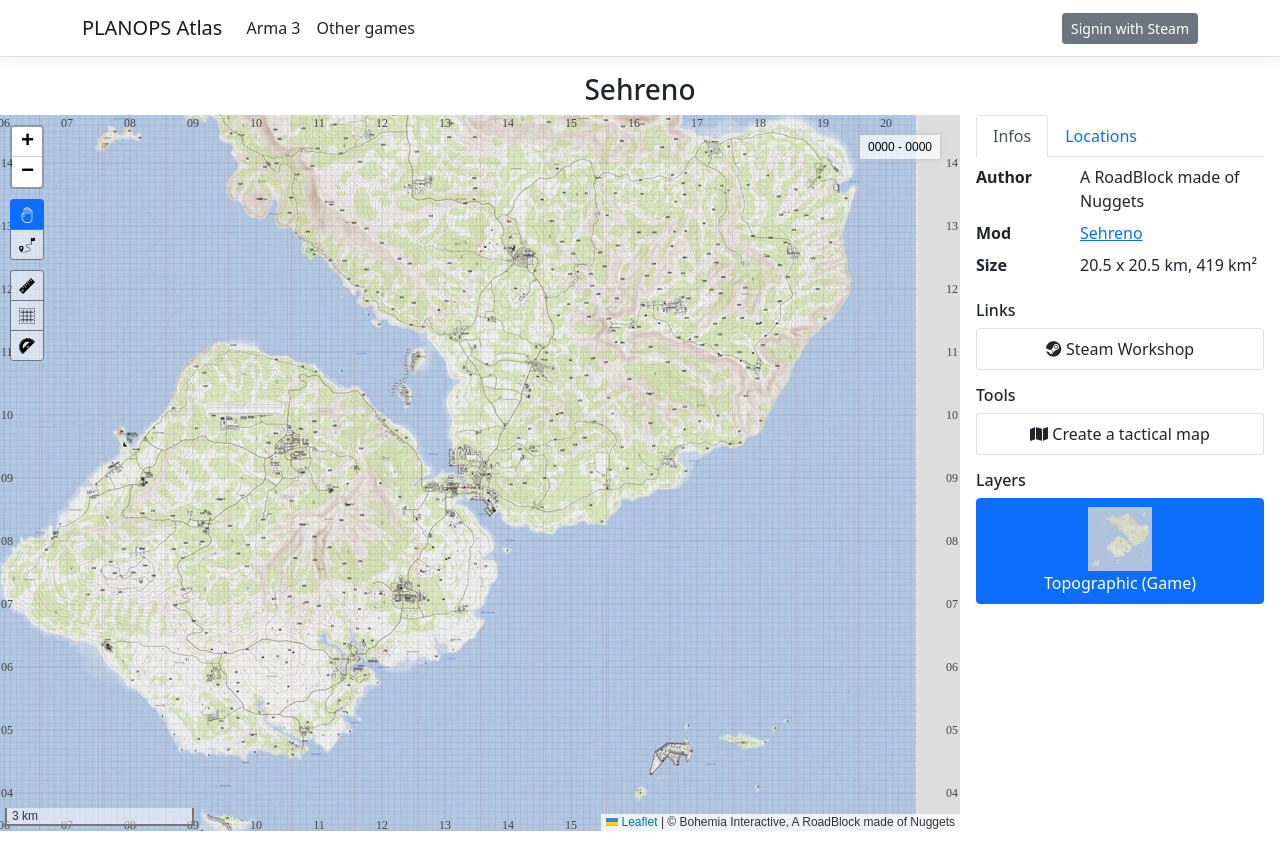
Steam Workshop (1120, 349)
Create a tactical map (1120, 434)
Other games (366, 28)
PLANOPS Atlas (152, 27)
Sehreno (1111, 233)
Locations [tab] (1101, 136)
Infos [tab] (1012, 136)
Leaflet (631, 822)
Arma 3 (273, 28)
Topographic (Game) (1120, 550)
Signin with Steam (1130, 28)
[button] (27, 142)
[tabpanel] (1120, 385)
